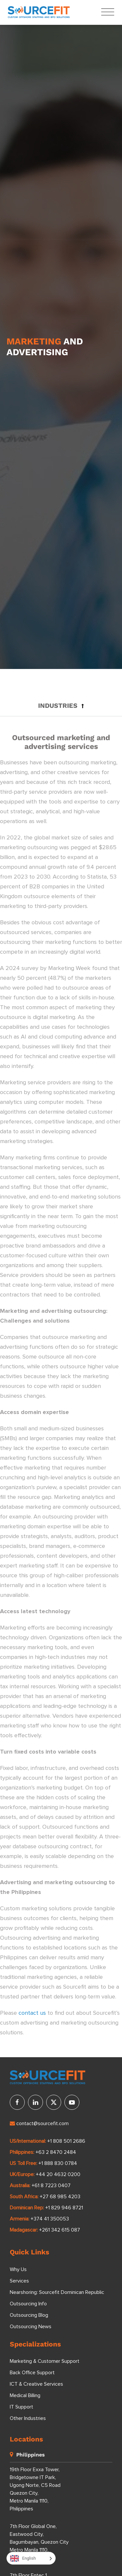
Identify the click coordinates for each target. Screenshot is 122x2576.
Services (19, 2280)
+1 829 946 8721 (64, 2207)
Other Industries (28, 2418)
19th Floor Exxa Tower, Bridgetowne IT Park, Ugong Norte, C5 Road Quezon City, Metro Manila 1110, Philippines (35, 2489)
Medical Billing (25, 2395)
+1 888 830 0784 (57, 2163)
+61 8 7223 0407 (51, 2185)
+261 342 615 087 (59, 2230)
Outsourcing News (30, 2326)
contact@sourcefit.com (39, 2123)
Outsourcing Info (28, 2303)
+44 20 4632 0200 (58, 2174)
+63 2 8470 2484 (55, 2152)
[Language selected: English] (31, 2558)
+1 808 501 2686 (66, 2141)
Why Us (18, 2269)
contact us (32, 2013)
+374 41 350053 (50, 2218)
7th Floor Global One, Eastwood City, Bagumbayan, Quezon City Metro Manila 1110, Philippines (39, 2542)
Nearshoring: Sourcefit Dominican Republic (57, 2292)
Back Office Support (32, 2372)
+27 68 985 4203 (60, 2196)
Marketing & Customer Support (44, 2361)
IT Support (21, 2406)
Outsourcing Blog (29, 2315)
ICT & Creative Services (36, 2384)
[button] (61, 705)
